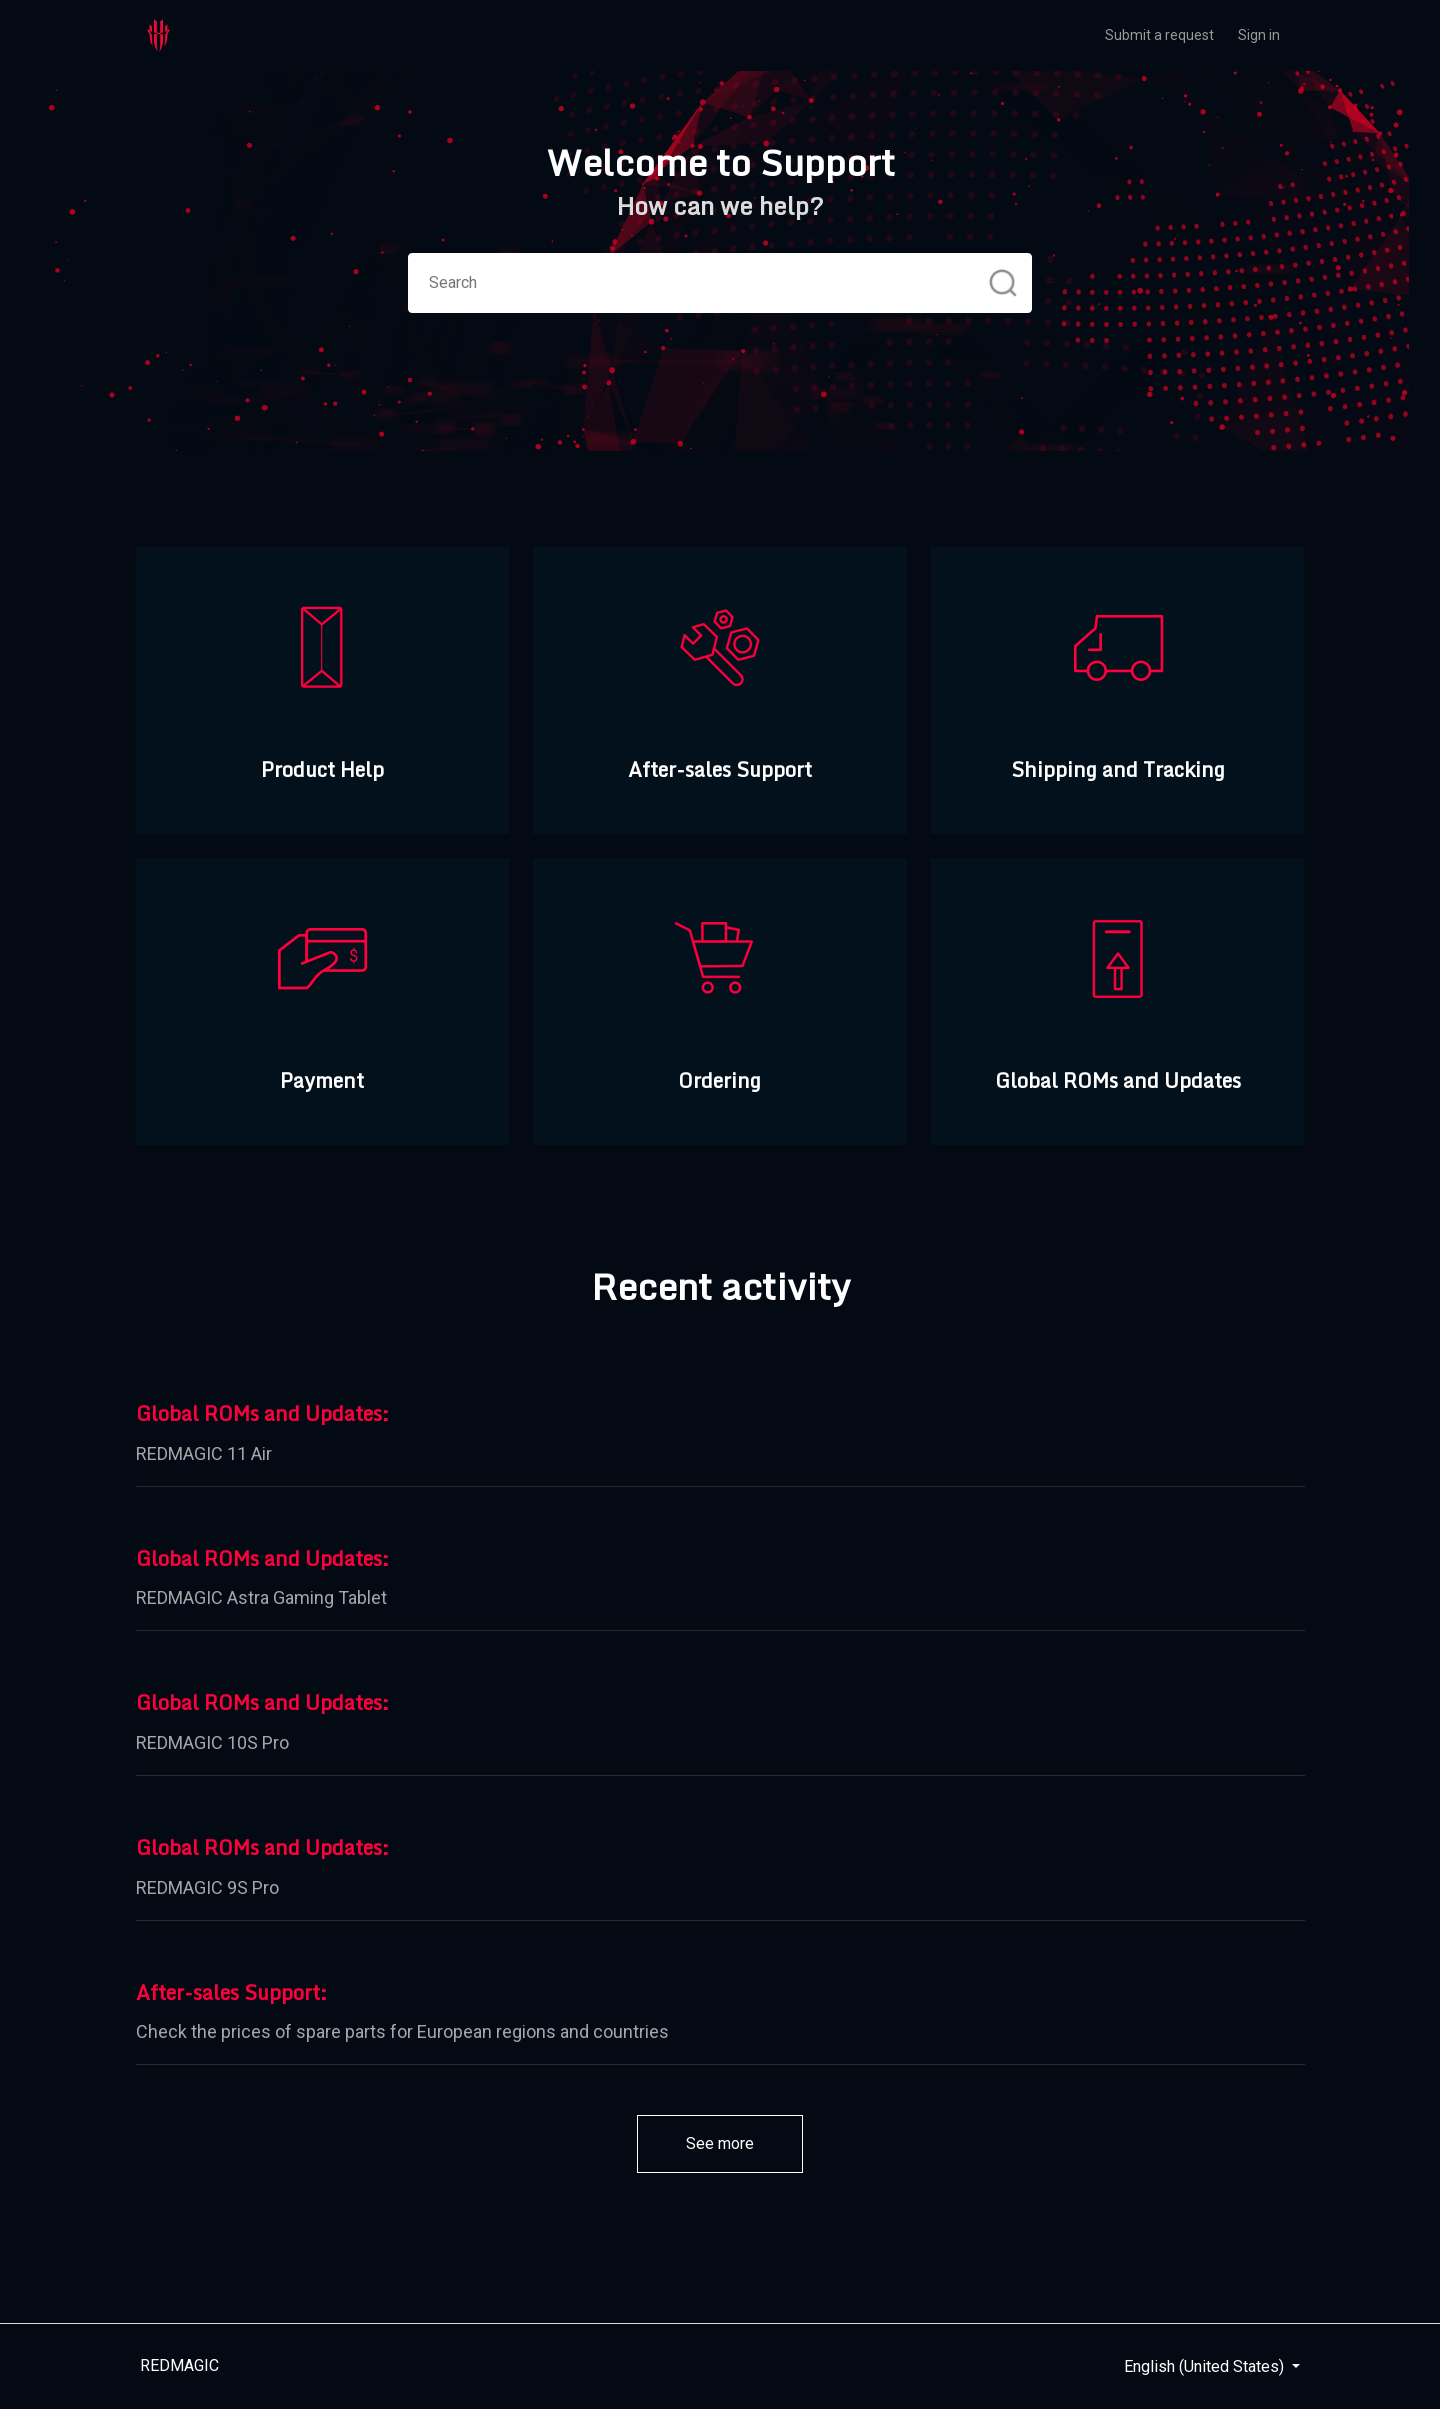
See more (744, 2142)
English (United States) (1206, 2366)
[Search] (720, 283)
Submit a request (1159, 35)
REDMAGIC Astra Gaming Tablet (261, 1597)
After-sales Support (228, 1993)
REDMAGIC (179, 2365)
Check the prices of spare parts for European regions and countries (402, 2031)
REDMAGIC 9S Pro (207, 1887)
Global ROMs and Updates (259, 1414)
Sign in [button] (1259, 35)
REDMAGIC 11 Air (204, 1453)
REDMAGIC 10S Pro (212, 1742)
